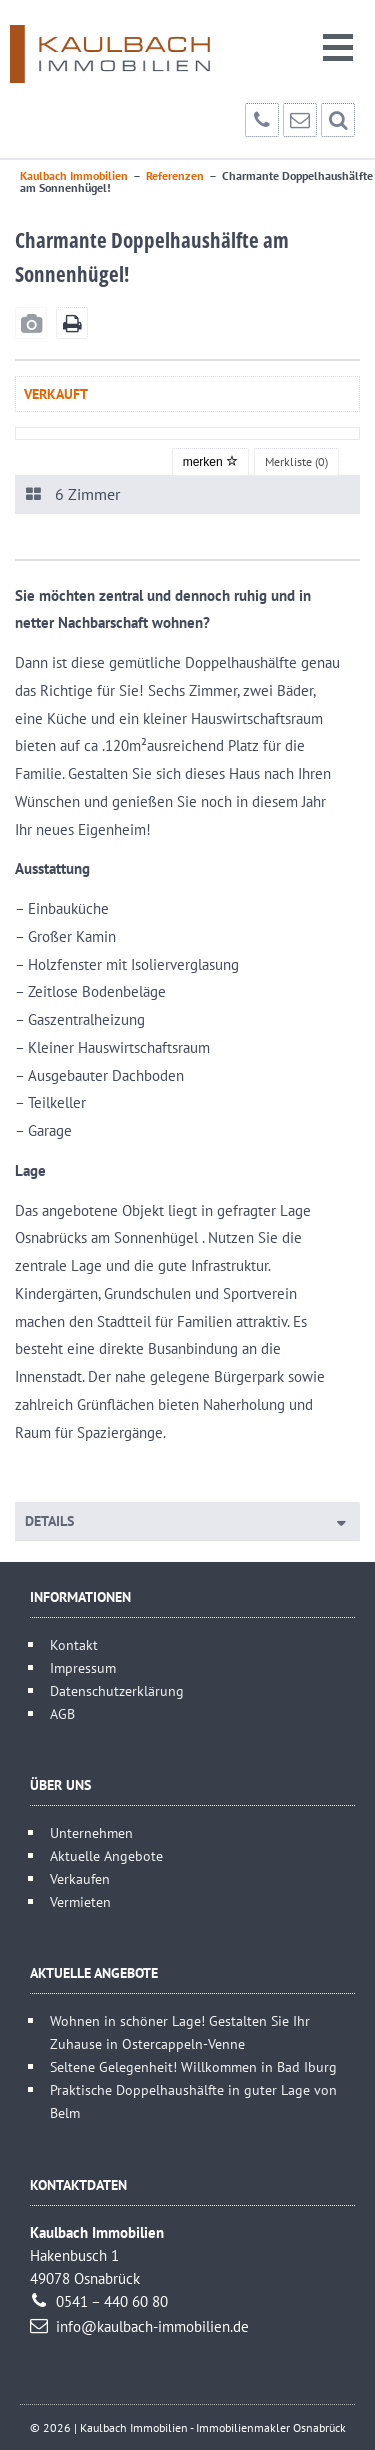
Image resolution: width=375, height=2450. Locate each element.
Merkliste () (296, 461)
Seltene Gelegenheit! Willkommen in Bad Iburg (193, 2066)
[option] (187, 433)
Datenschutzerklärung (117, 1690)
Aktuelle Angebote (106, 1855)
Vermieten (80, 1901)
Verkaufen (80, 1878)
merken (210, 462)
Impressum (83, 1667)
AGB (62, 1713)
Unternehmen (91, 1832)
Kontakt (74, 1644)
